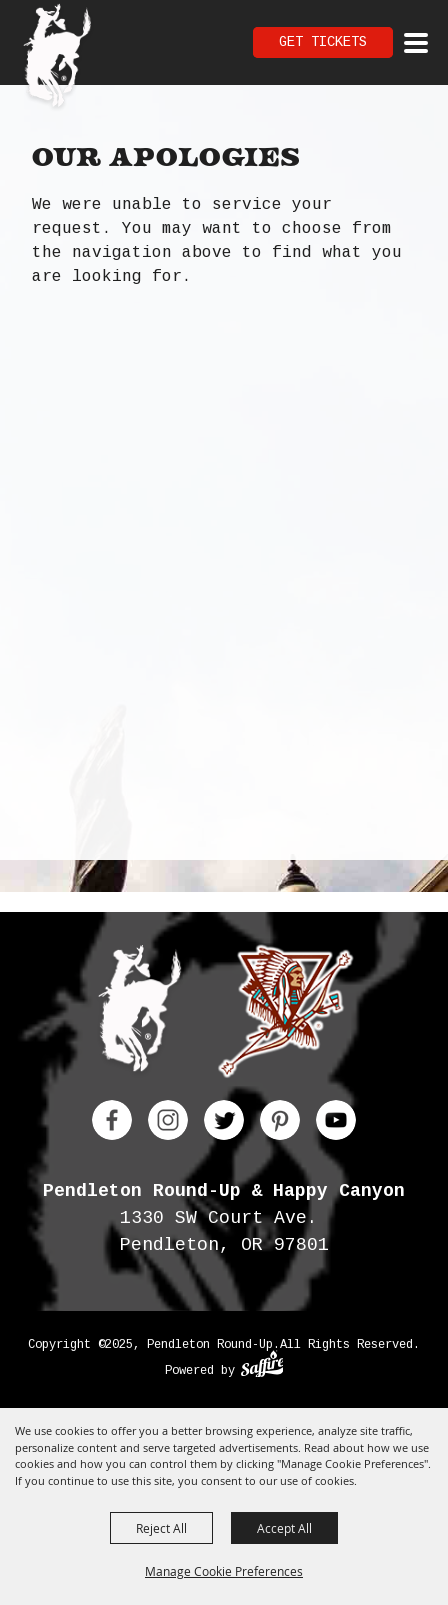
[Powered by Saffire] (262, 1367)
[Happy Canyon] (285, 1015)
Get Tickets (323, 42)
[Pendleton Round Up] (57, 58)
